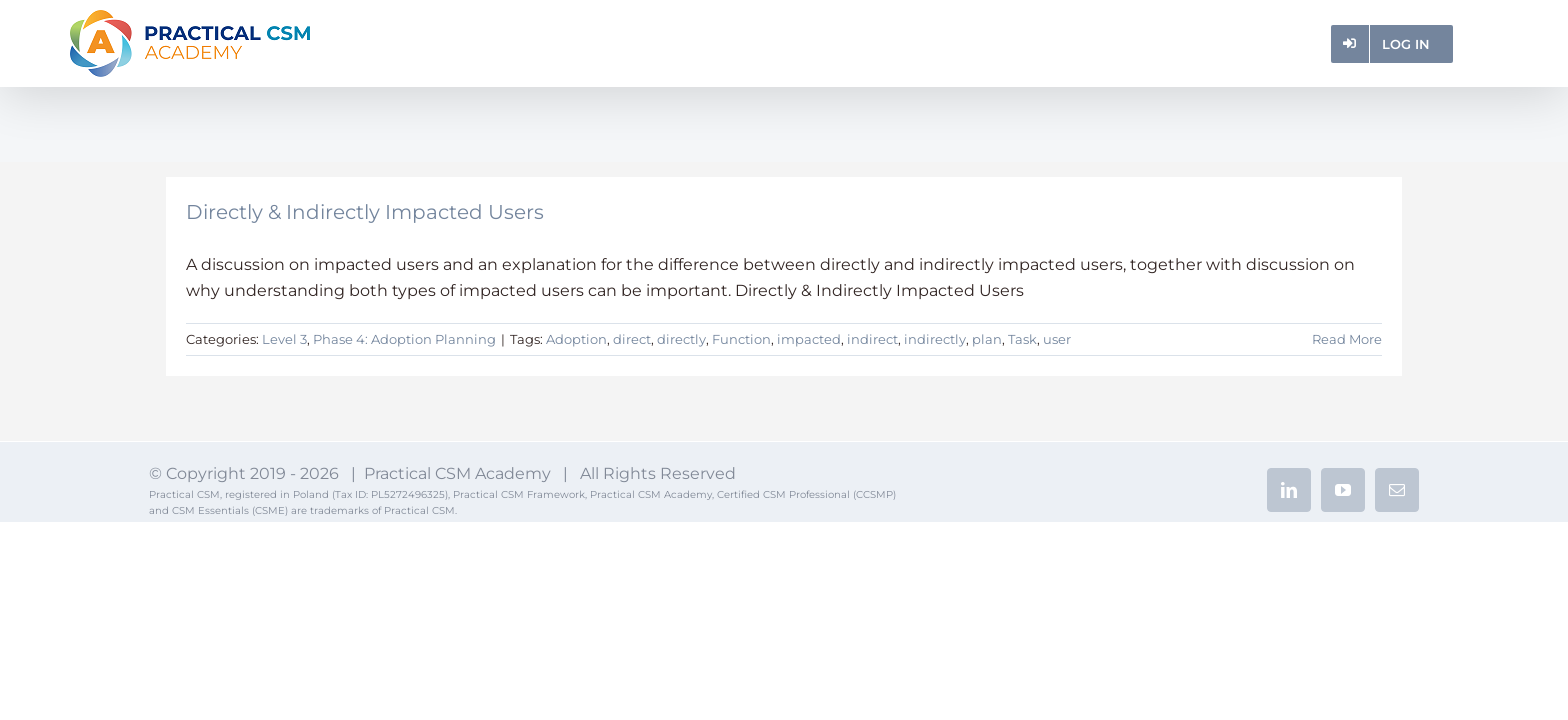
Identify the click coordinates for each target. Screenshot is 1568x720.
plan (987, 339)
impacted (809, 339)
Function (741, 339)
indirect (872, 339)
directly (681, 339)
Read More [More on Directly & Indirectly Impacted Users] (1347, 339)
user (1057, 339)
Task (1022, 339)
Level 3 (284, 339)
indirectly (935, 339)
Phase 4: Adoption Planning (404, 339)
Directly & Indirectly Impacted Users (365, 212)
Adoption (576, 339)
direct (632, 339)
